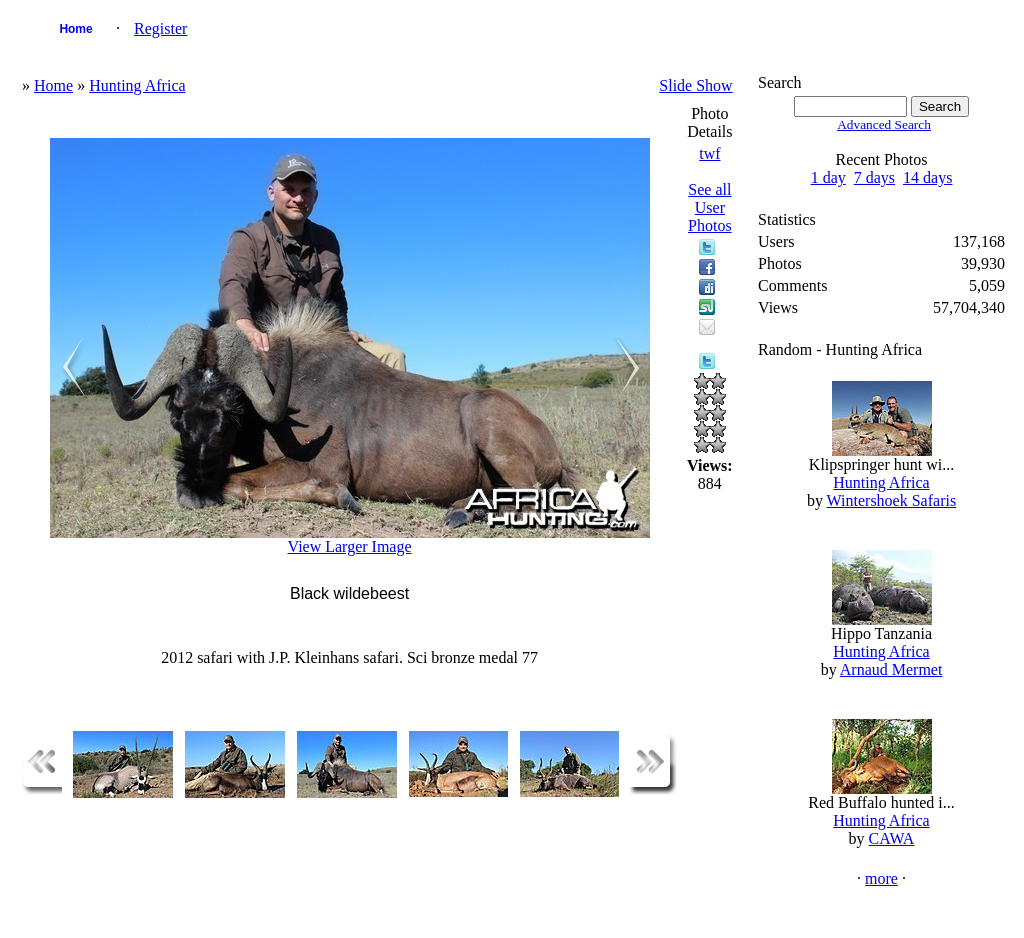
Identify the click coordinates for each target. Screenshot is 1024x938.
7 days (874, 177)
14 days (927, 177)
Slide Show (695, 85)
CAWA (892, 838)
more (881, 878)
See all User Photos (710, 207)
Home (75, 29)
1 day (828, 177)
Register (160, 28)
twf (709, 153)
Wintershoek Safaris (892, 500)
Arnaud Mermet (891, 669)
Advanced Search (884, 124)
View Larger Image (350, 546)
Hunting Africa (137, 85)
